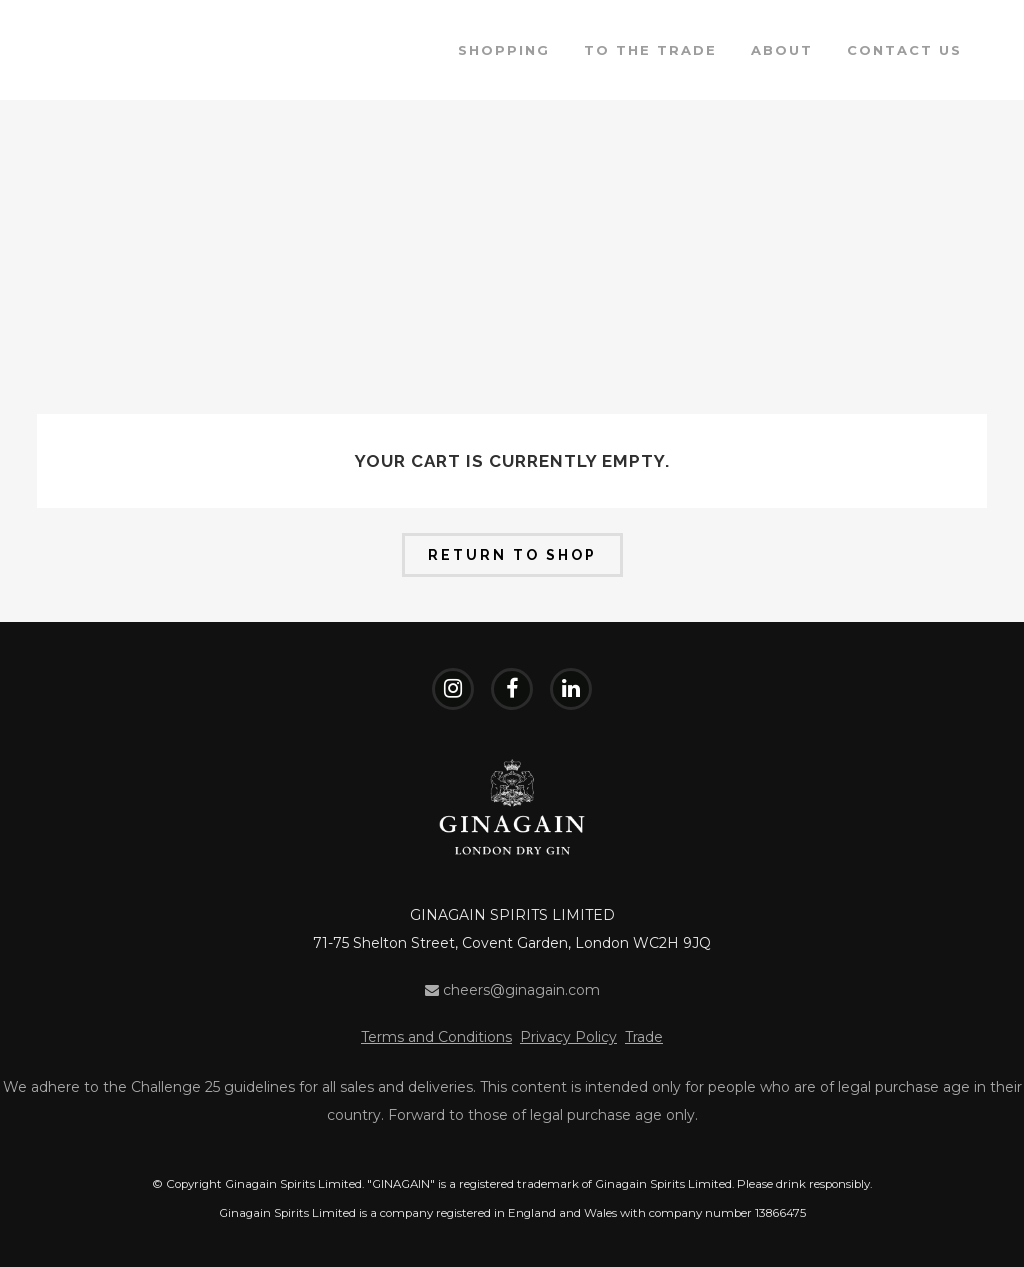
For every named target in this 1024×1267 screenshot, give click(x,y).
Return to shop (512, 555)
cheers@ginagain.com (512, 990)
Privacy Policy (568, 1037)
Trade (644, 1037)
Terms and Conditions (436, 1037)
